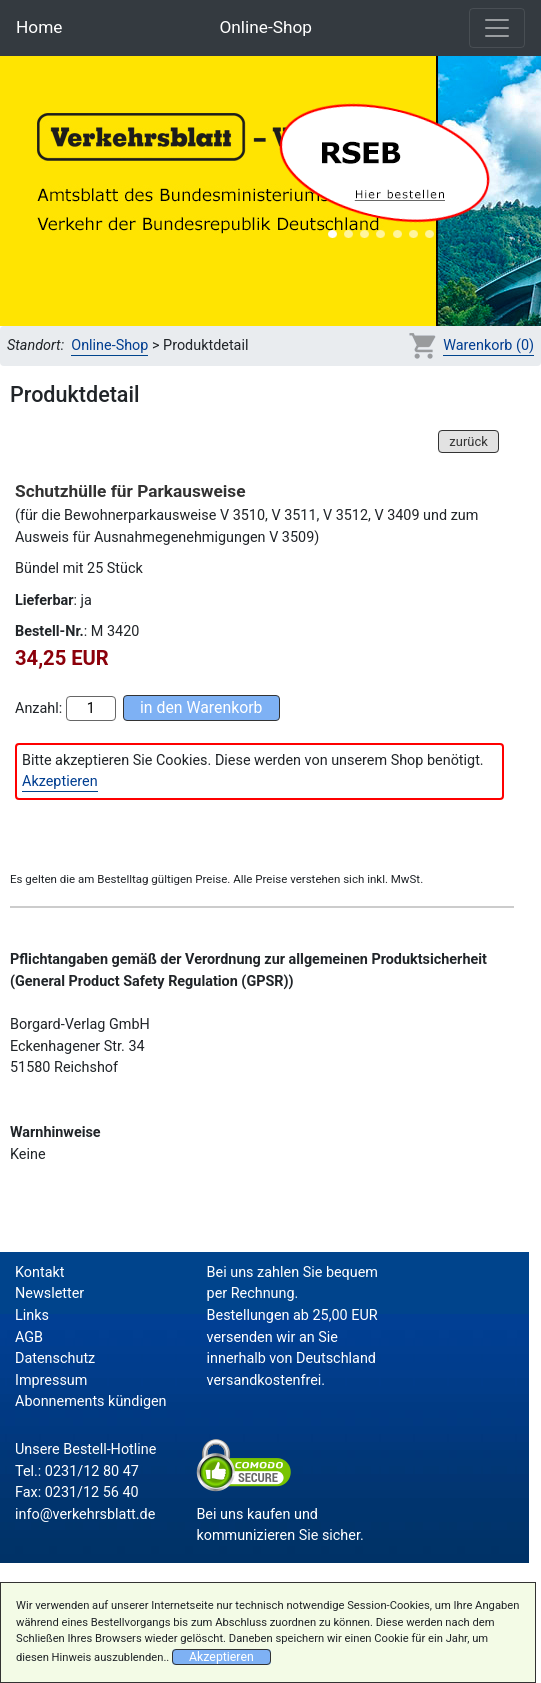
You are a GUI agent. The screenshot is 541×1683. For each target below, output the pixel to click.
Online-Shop (265, 27)
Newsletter (49, 1293)
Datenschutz (55, 1358)
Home (39, 27)
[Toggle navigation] (497, 28)
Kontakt (40, 1272)
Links (32, 1315)
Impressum (51, 1380)
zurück (468, 441)
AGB (29, 1337)
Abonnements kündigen (91, 1401)
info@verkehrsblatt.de (85, 1514)
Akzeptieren (60, 781)
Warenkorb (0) (488, 345)
